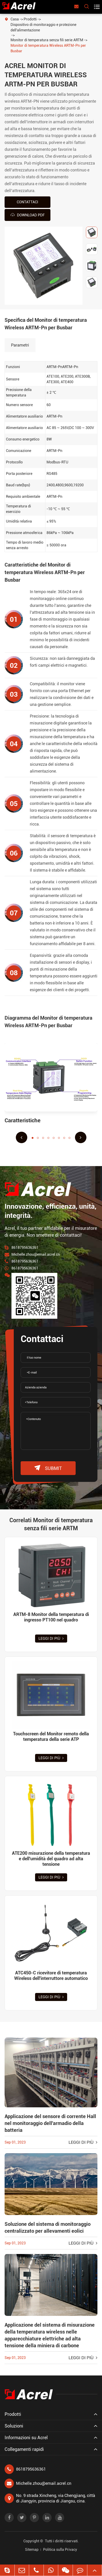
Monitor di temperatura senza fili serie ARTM (47, 40)
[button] (21, 1137)
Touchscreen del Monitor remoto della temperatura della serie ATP (51, 1736)
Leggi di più (51, 1638)
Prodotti (30, 19)
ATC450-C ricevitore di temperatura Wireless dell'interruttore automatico (51, 1975)
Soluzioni (14, 2426)
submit (48, 1468)
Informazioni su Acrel (26, 2437)
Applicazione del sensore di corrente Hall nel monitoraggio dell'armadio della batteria (50, 2123)
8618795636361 (24, 1247)
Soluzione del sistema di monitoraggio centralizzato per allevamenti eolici (48, 2227)
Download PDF (27, 214)
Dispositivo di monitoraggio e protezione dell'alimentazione (43, 27)
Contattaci (27, 202)
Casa (15, 19)
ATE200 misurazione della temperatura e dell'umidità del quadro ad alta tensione (51, 1858)
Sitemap (32, 2549)
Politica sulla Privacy (60, 2549)
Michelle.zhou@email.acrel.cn (35, 1254)
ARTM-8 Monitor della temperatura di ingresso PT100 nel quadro (51, 1617)
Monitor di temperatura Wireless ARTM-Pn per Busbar (48, 48)
